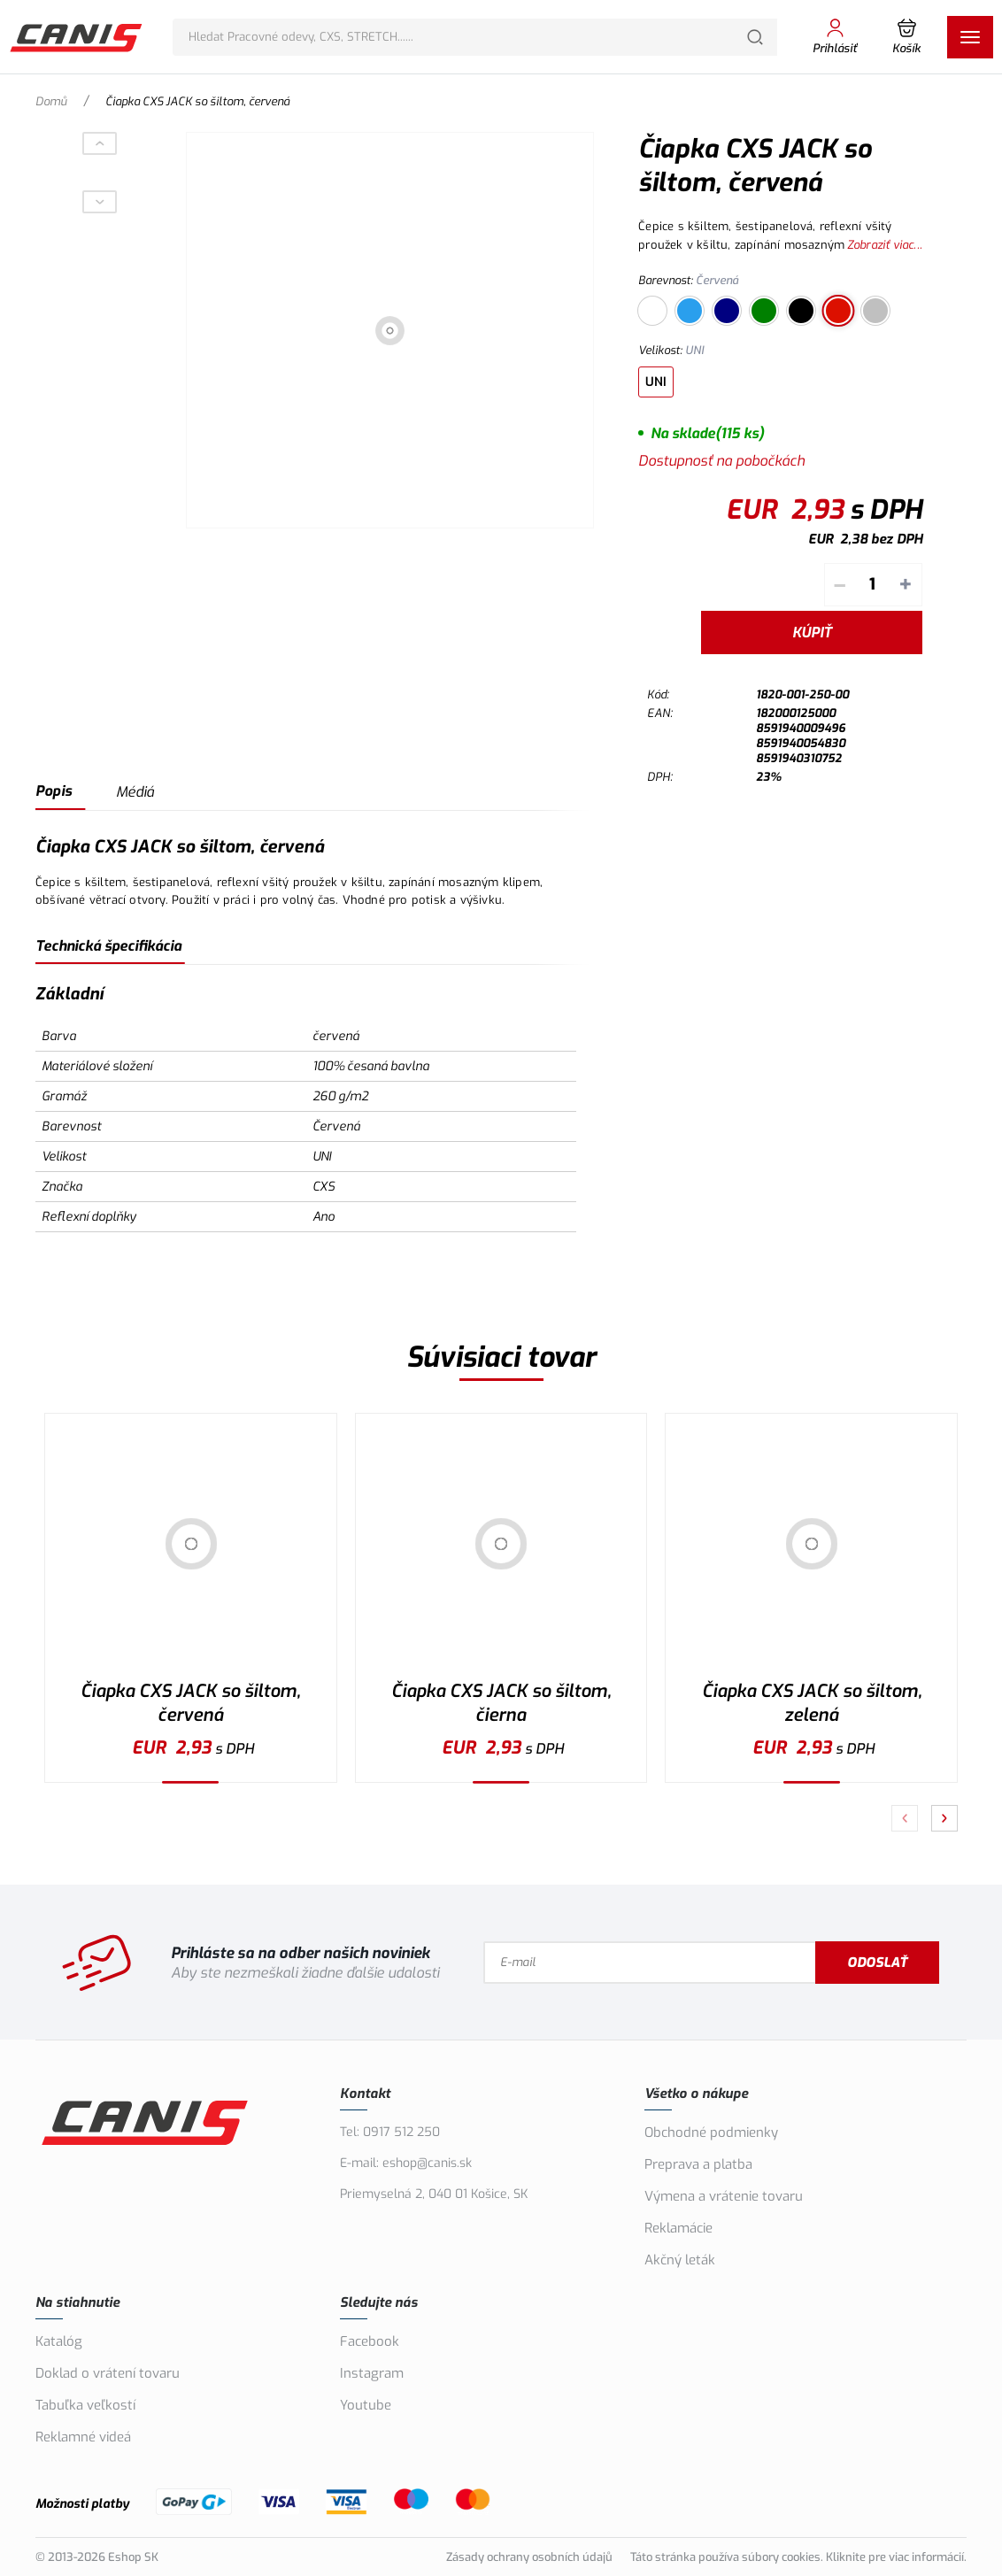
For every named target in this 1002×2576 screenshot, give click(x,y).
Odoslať (877, 1962)
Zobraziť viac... (884, 244)
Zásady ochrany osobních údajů (529, 2556)
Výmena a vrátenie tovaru (723, 2196)
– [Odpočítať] (839, 584)
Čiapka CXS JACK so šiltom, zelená (811, 1703)
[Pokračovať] (944, 1818)
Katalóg (58, 2341)
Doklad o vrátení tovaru (107, 2373)
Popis (53, 791)
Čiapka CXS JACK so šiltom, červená (190, 1703)
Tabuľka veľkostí (85, 2405)
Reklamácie (678, 2228)
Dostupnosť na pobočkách (721, 460)
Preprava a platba (698, 2164)
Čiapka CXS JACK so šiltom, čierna (501, 1703)
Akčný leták (679, 2260)
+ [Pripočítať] (905, 584)
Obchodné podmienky (711, 2132)
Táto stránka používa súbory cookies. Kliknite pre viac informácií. (798, 2556)
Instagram (372, 2373)
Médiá (135, 792)
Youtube (365, 2405)
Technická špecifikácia (108, 946)
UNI (656, 382)
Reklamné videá (83, 2437)
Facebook (369, 2341)
